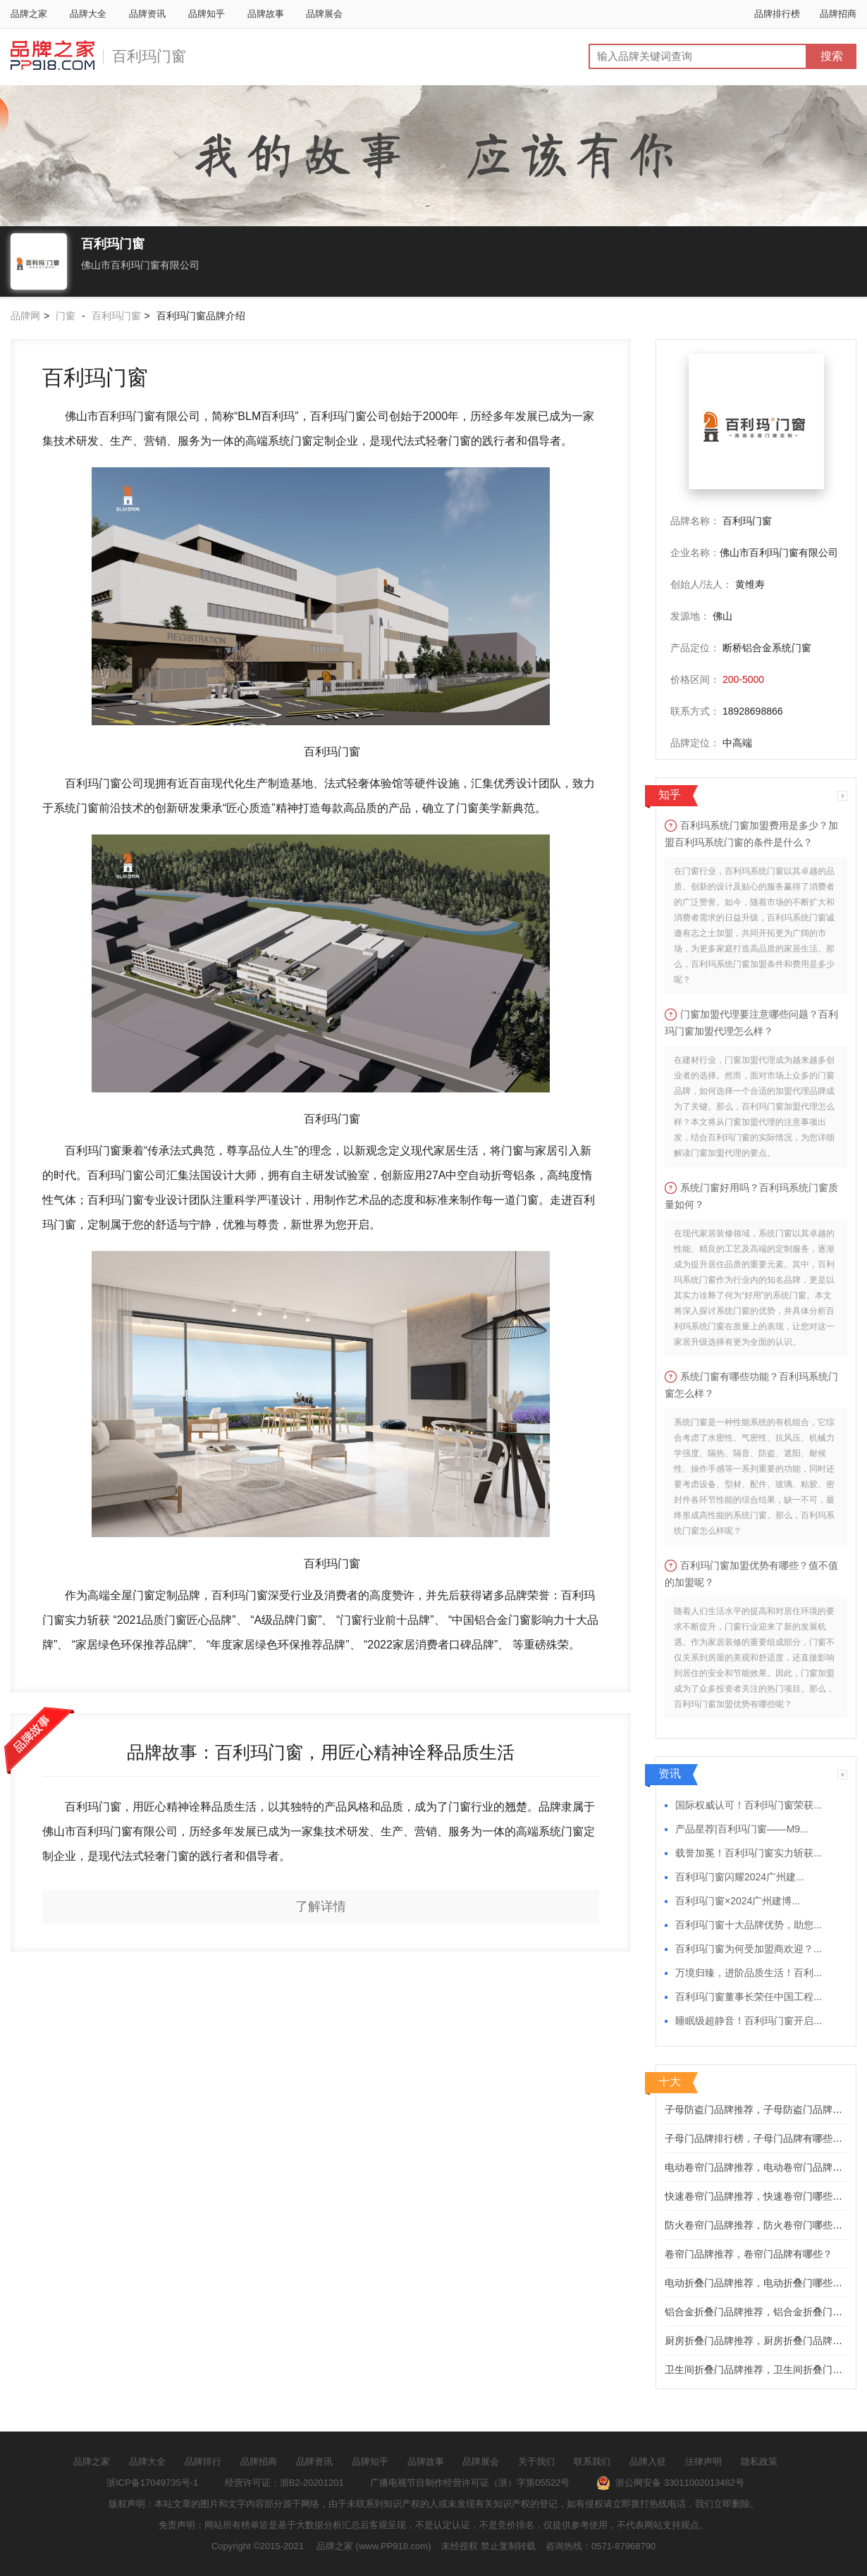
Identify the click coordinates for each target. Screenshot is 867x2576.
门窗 (65, 315)
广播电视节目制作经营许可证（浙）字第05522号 (470, 2482)
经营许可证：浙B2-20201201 (284, 2482)
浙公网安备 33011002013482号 (670, 2482)
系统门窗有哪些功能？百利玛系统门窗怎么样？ (751, 1385)
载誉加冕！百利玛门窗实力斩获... (748, 1853)
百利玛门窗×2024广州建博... (737, 1901)
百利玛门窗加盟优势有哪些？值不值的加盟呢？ (751, 1574)
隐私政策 (759, 2461)
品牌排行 (203, 2461)
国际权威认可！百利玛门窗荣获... (748, 1805)
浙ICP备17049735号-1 (152, 2482)
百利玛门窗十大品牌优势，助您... (748, 1925)
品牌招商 (838, 13)
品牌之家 (29, 13)
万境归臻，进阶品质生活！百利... (748, 1973)
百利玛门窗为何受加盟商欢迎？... (748, 1949)
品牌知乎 (206, 13)
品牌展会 (324, 13)
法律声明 (703, 2461)
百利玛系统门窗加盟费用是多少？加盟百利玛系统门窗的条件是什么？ (751, 834)
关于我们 (536, 2461)
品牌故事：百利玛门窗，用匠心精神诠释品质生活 (321, 1752)
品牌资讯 (147, 13)
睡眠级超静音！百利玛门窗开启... (748, 2021)
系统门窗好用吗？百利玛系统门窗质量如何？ (751, 1196)
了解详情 (320, 1906)
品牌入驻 (647, 2461)
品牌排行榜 (777, 13)
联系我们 (592, 2461)
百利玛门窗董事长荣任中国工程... (748, 1997)
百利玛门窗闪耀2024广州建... (739, 1877)
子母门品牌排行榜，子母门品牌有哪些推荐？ (763, 2138)
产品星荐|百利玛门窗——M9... (741, 1829)
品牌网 (25, 315)
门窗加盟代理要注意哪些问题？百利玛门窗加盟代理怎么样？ (751, 1023)
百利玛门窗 (149, 56)
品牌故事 (265, 13)
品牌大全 (88, 13)
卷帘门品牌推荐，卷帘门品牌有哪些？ (748, 2254)
